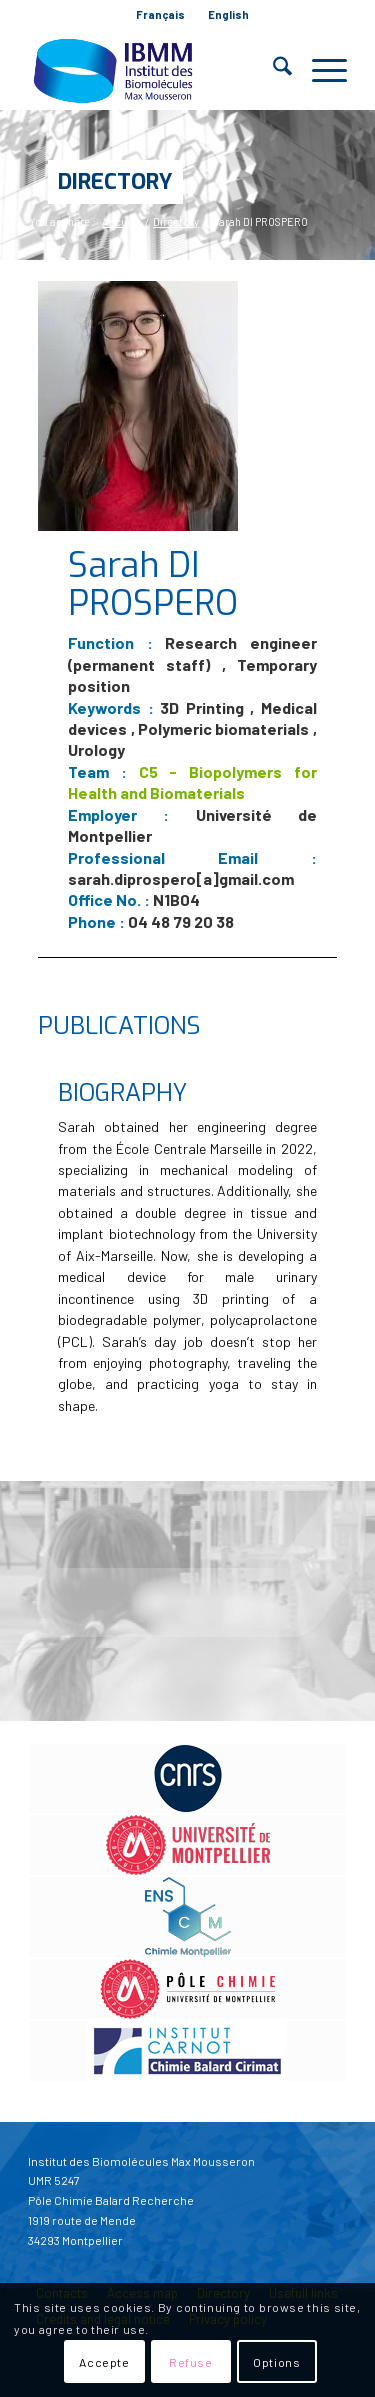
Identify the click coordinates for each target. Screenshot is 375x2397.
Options (276, 2362)
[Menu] (319, 70)
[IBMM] (155, 70)
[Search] (272, 70)
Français (160, 14)
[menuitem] (161, 15)
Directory (115, 181)
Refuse (191, 2362)
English (228, 14)
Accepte (104, 2362)
